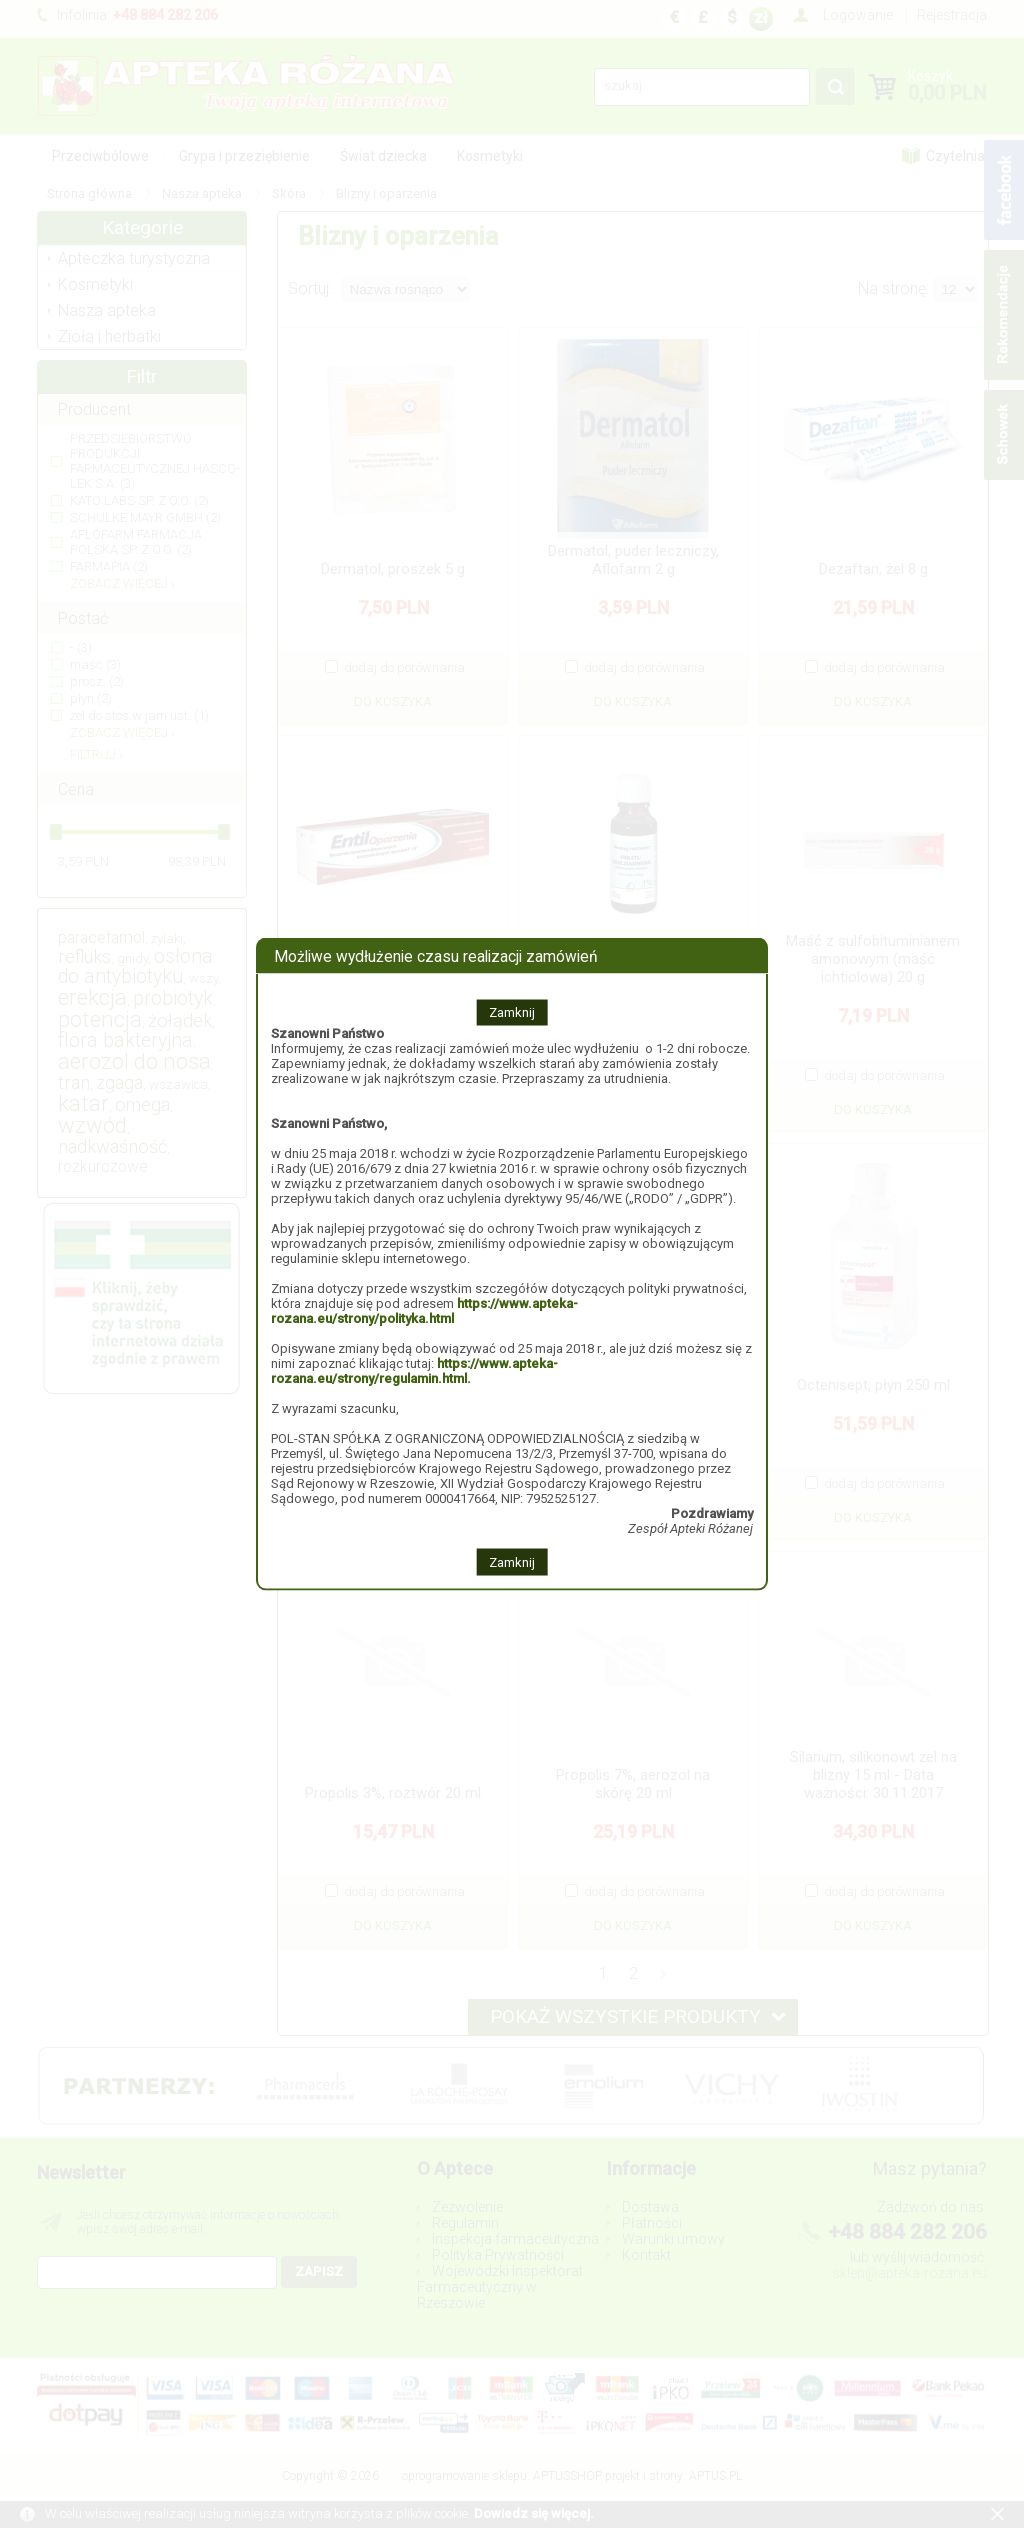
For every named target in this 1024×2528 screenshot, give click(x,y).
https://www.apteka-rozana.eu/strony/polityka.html (424, 1311)
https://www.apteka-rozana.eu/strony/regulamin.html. (414, 1371)
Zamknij (512, 1012)
